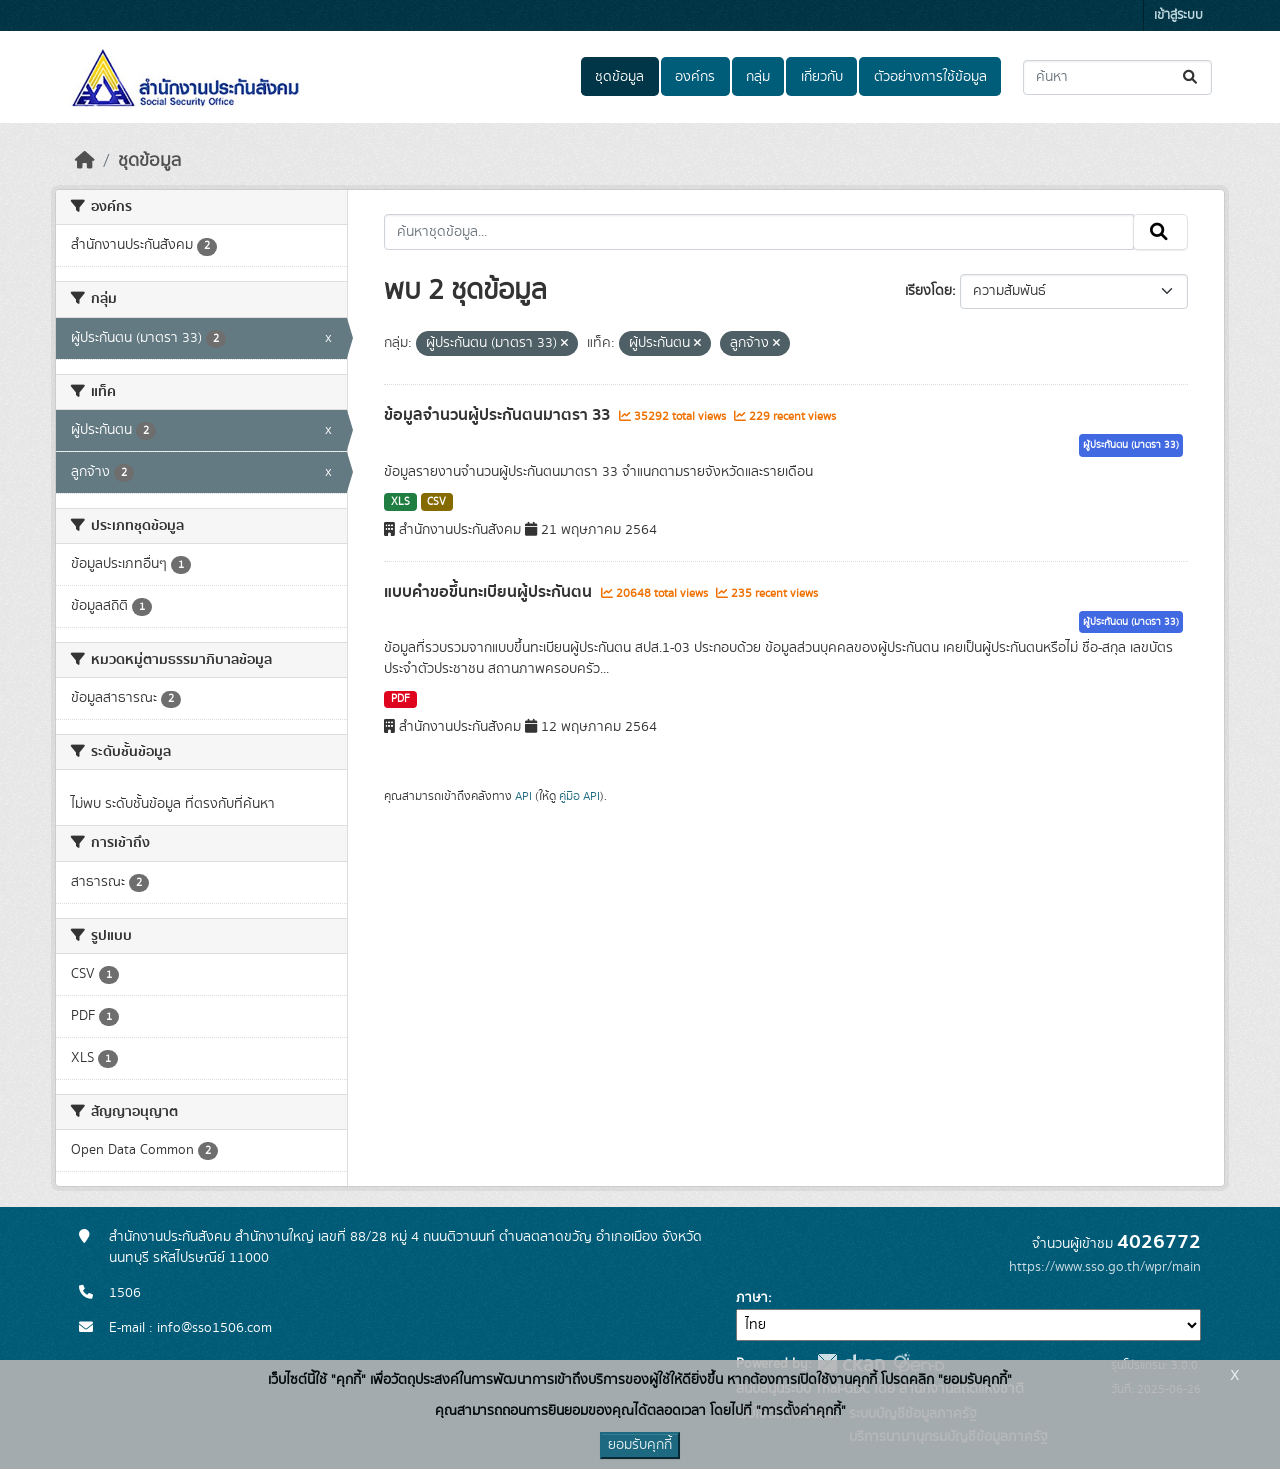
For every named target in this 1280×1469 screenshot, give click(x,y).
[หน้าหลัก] (85, 161)
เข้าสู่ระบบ (1178, 15)
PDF (400, 699)
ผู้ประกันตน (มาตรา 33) (1131, 445)
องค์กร (695, 77)
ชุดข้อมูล (619, 77)
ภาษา (752, 1298)
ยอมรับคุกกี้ (640, 1445)
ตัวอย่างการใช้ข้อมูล (930, 77)
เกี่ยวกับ (822, 77)
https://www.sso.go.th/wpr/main (1105, 1267)
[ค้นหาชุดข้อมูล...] (1117, 77)
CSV (436, 502)
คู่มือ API (579, 796)
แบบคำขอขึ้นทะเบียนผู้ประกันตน (490, 592)
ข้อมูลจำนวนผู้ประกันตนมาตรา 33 (499, 415)
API (523, 796)
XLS (400, 502)
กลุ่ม (758, 77)
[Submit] (1191, 77)
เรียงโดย (928, 291)
